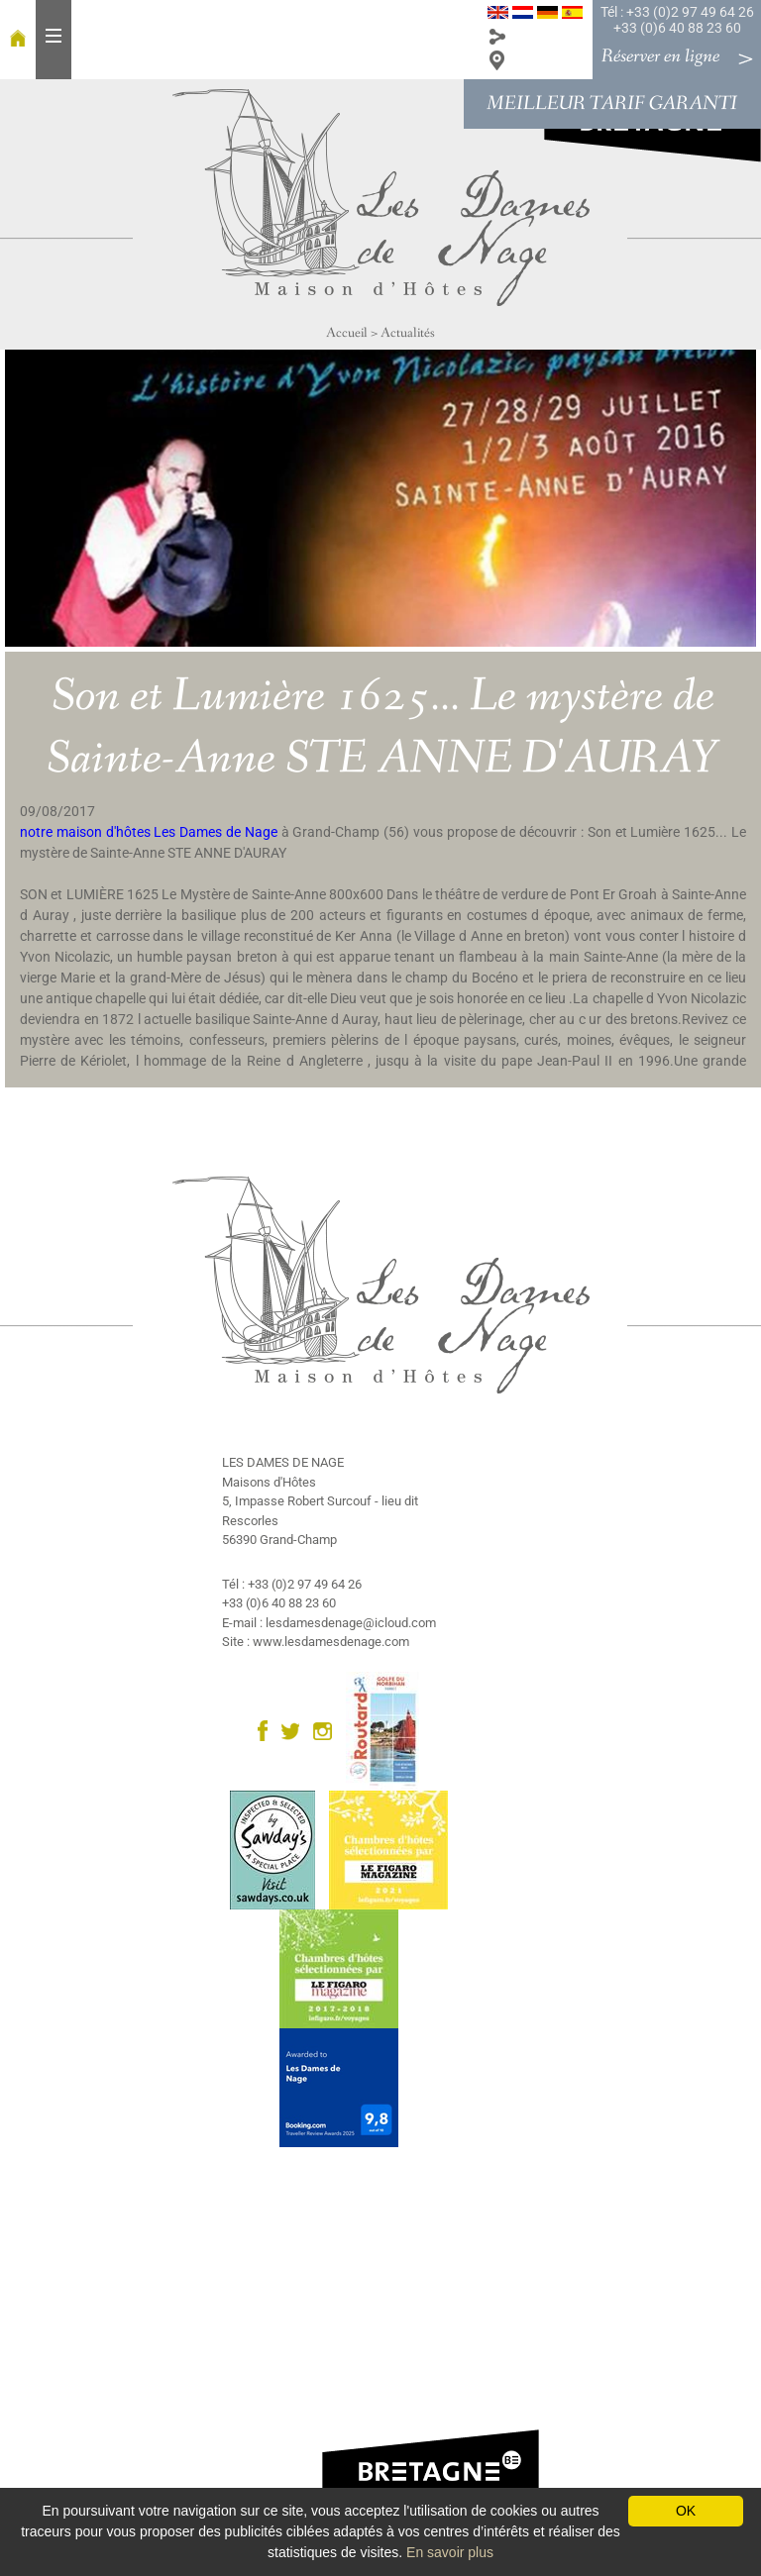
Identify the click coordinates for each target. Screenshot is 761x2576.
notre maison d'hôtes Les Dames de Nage (148, 832)
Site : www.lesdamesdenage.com (315, 1641)
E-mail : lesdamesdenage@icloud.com (329, 1622)
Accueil (347, 333)
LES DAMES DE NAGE (283, 1462)
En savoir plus (449, 2552)
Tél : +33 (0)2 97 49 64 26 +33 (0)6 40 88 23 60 (677, 20)
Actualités (407, 333)
